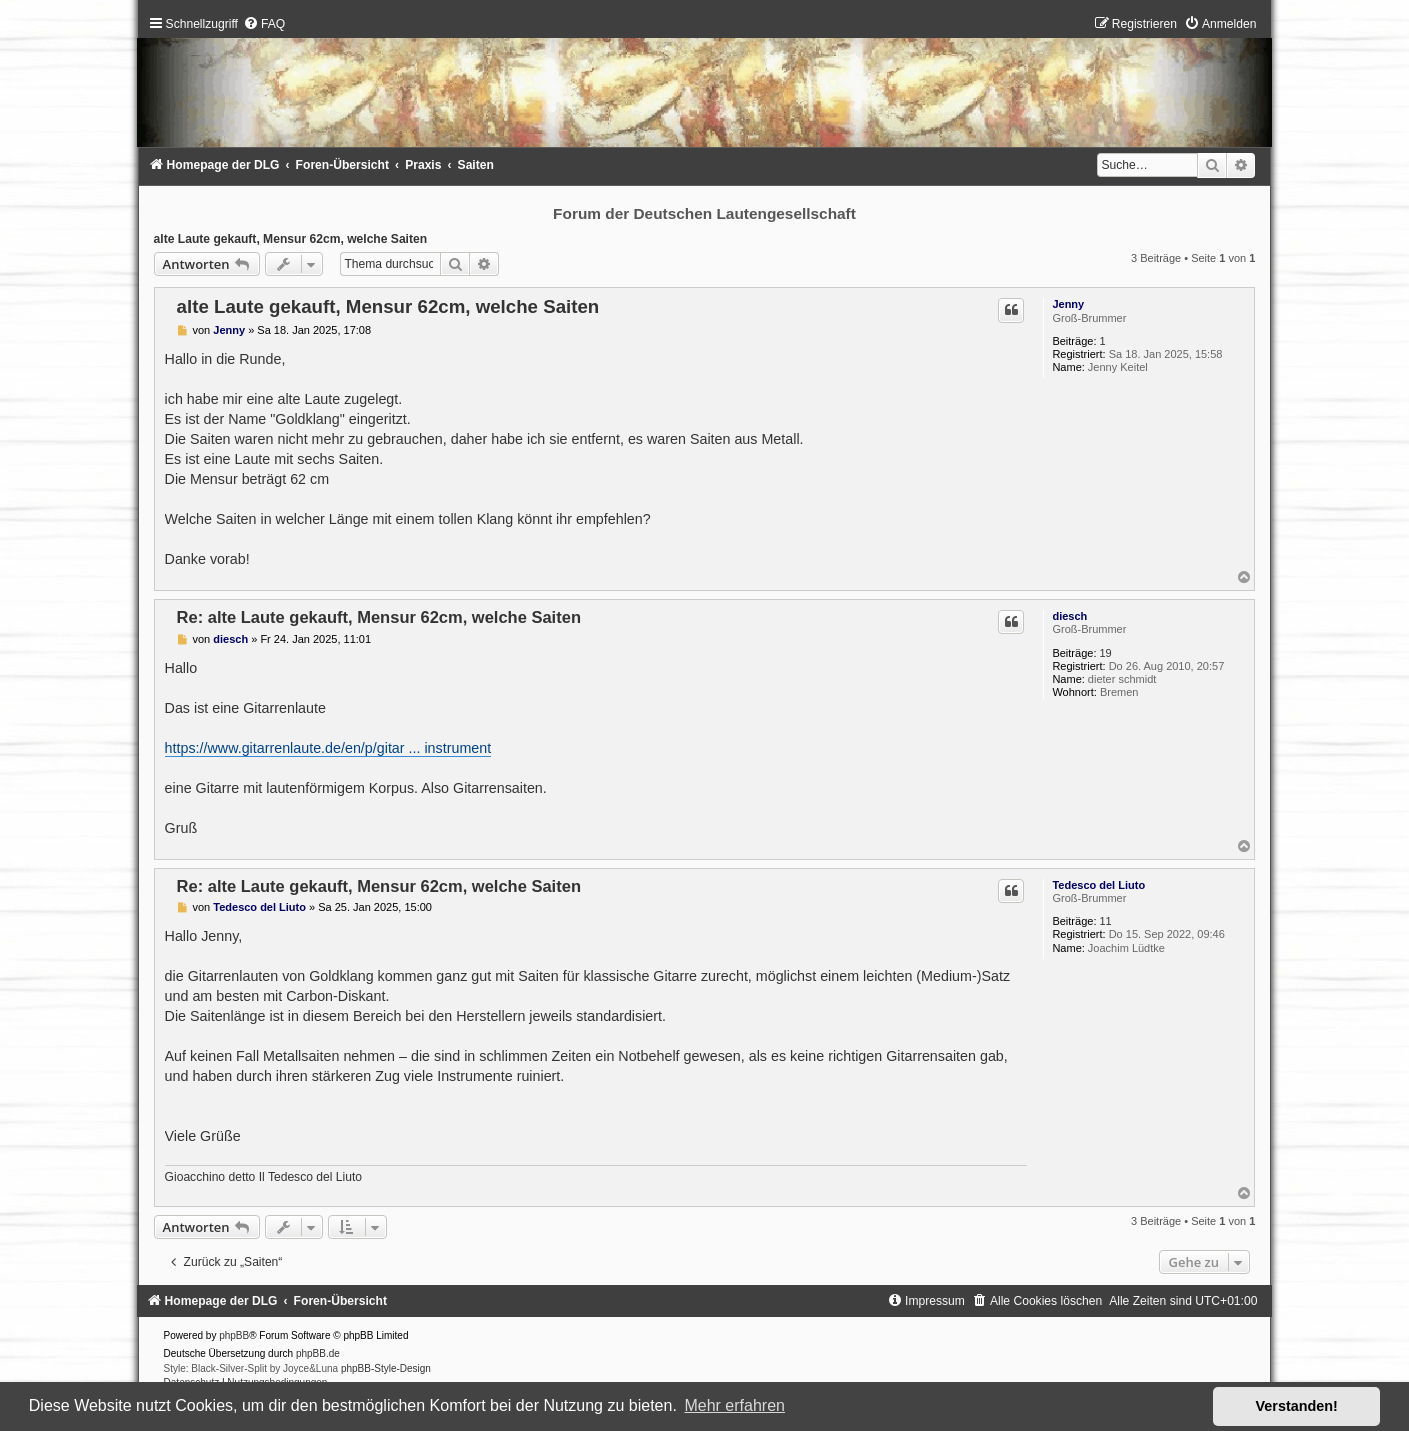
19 (1106, 653)
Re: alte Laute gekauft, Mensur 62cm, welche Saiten (379, 617)
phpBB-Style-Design (386, 1368)
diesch (1069, 616)
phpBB (234, 1335)
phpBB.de (318, 1353)
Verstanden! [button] (1297, 1406)
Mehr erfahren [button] (734, 1405)
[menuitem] (264, 24)
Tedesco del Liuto (1098, 885)
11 (1106, 921)
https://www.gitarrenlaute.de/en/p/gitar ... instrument (328, 748)
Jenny (1068, 304)
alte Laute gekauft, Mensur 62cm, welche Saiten (291, 239)
